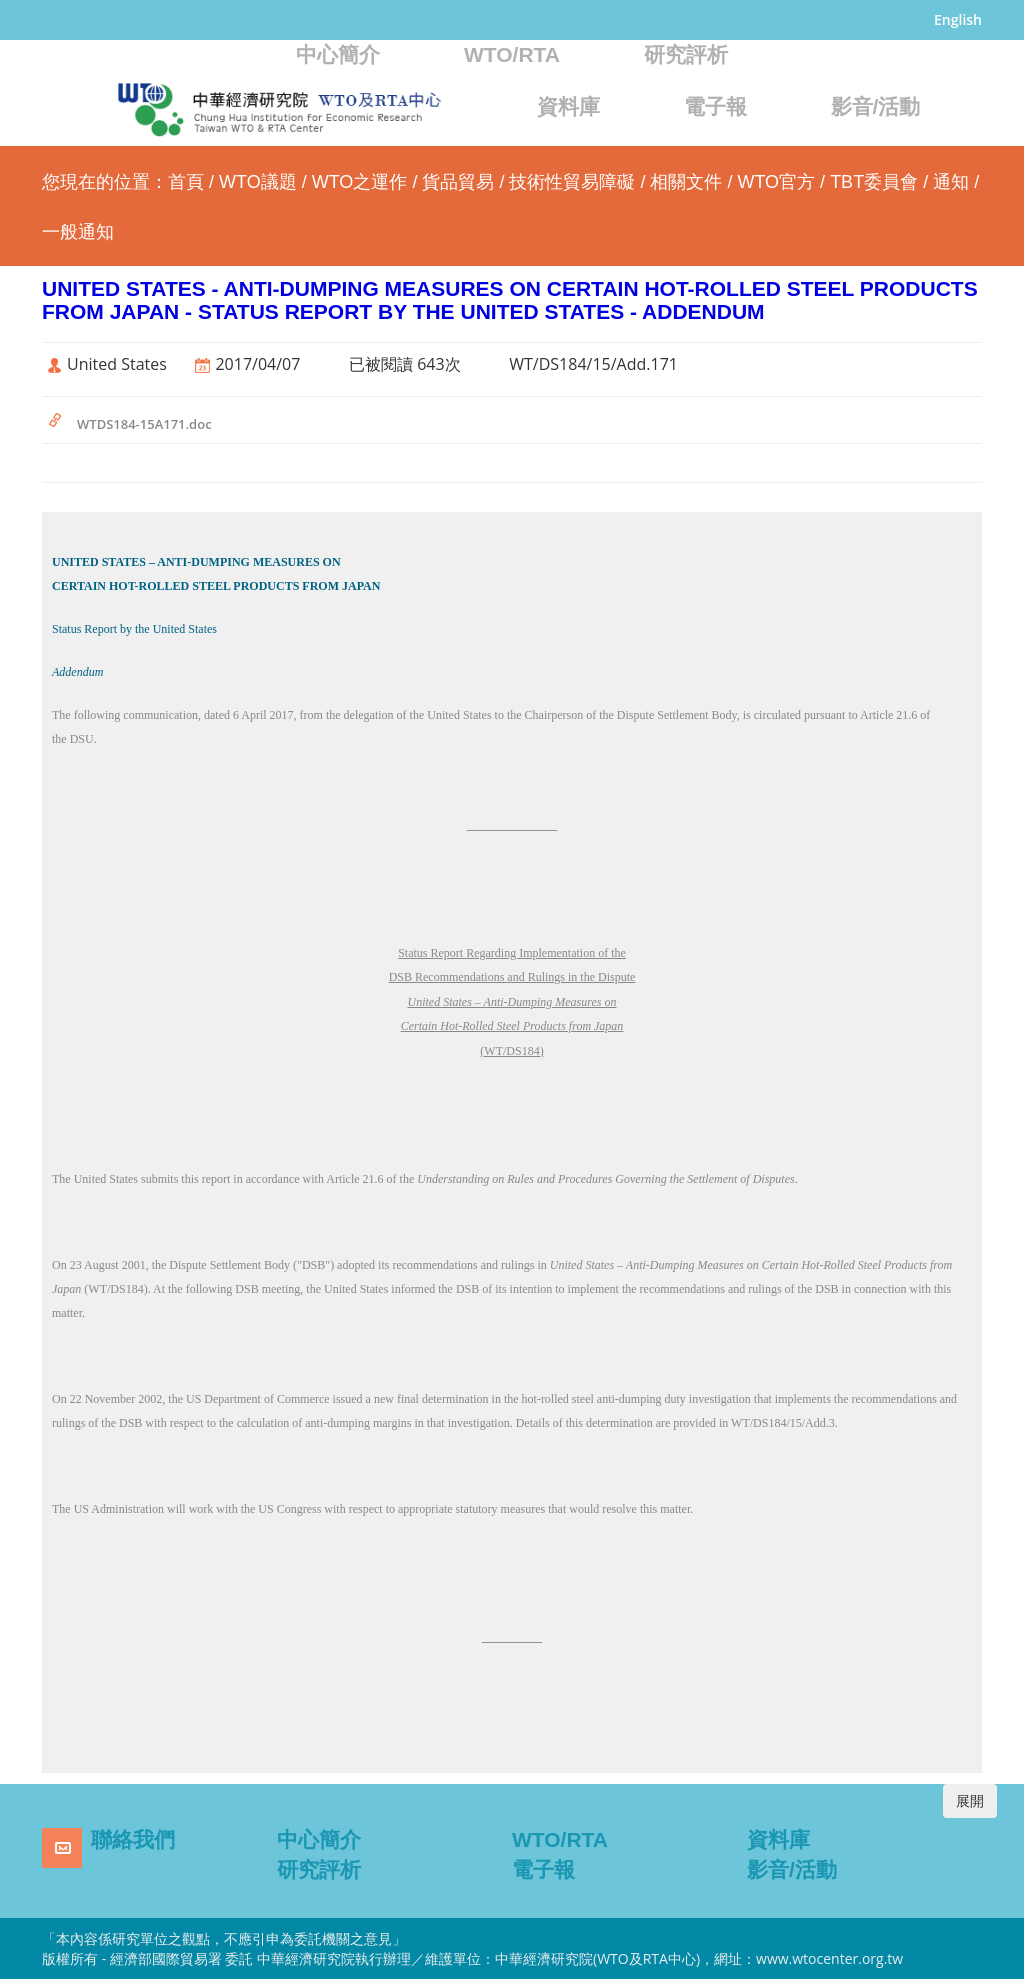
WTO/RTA (512, 54)
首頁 (186, 182)
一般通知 (78, 232)
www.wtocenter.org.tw (829, 1958)
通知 (951, 182)
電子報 (715, 106)
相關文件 (686, 182)
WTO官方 (776, 182)
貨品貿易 (458, 182)
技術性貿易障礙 (572, 182)
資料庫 (568, 106)
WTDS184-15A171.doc (144, 424)
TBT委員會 (874, 182)
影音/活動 (876, 106)
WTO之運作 (360, 182)
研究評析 (686, 54)
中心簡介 (338, 54)
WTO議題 (258, 182)
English (958, 19)
